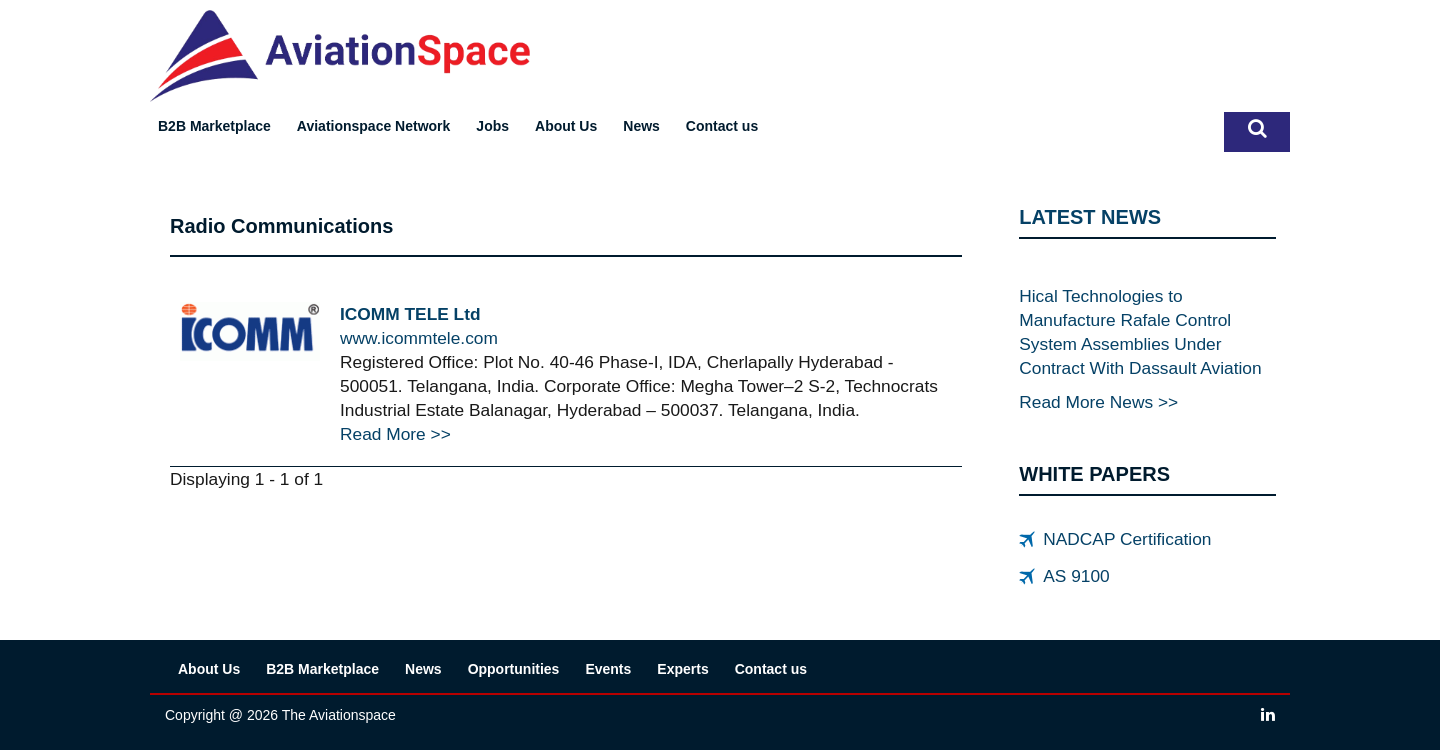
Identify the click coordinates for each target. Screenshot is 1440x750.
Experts (682, 669)
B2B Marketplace (214, 126)
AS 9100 (1076, 576)
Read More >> (395, 434)
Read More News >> (1098, 402)
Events (608, 669)
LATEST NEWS (1090, 217)
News (641, 126)
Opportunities (514, 669)
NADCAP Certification (1127, 539)
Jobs (492, 126)
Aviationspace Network (374, 126)
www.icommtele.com (419, 338)
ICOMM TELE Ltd (410, 314)
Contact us (722, 126)
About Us (566, 126)
